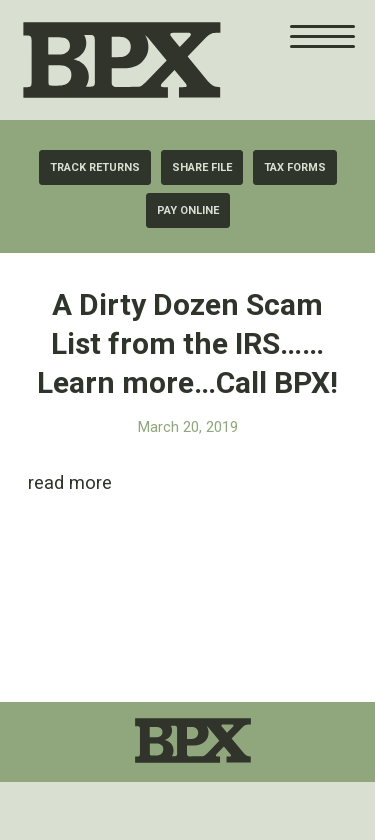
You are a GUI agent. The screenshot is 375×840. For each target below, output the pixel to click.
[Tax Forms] (295, 167)
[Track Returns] (95, 167)
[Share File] (202, 167)
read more (70, 482)
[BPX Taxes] (170, 60)
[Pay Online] (188, 210)
